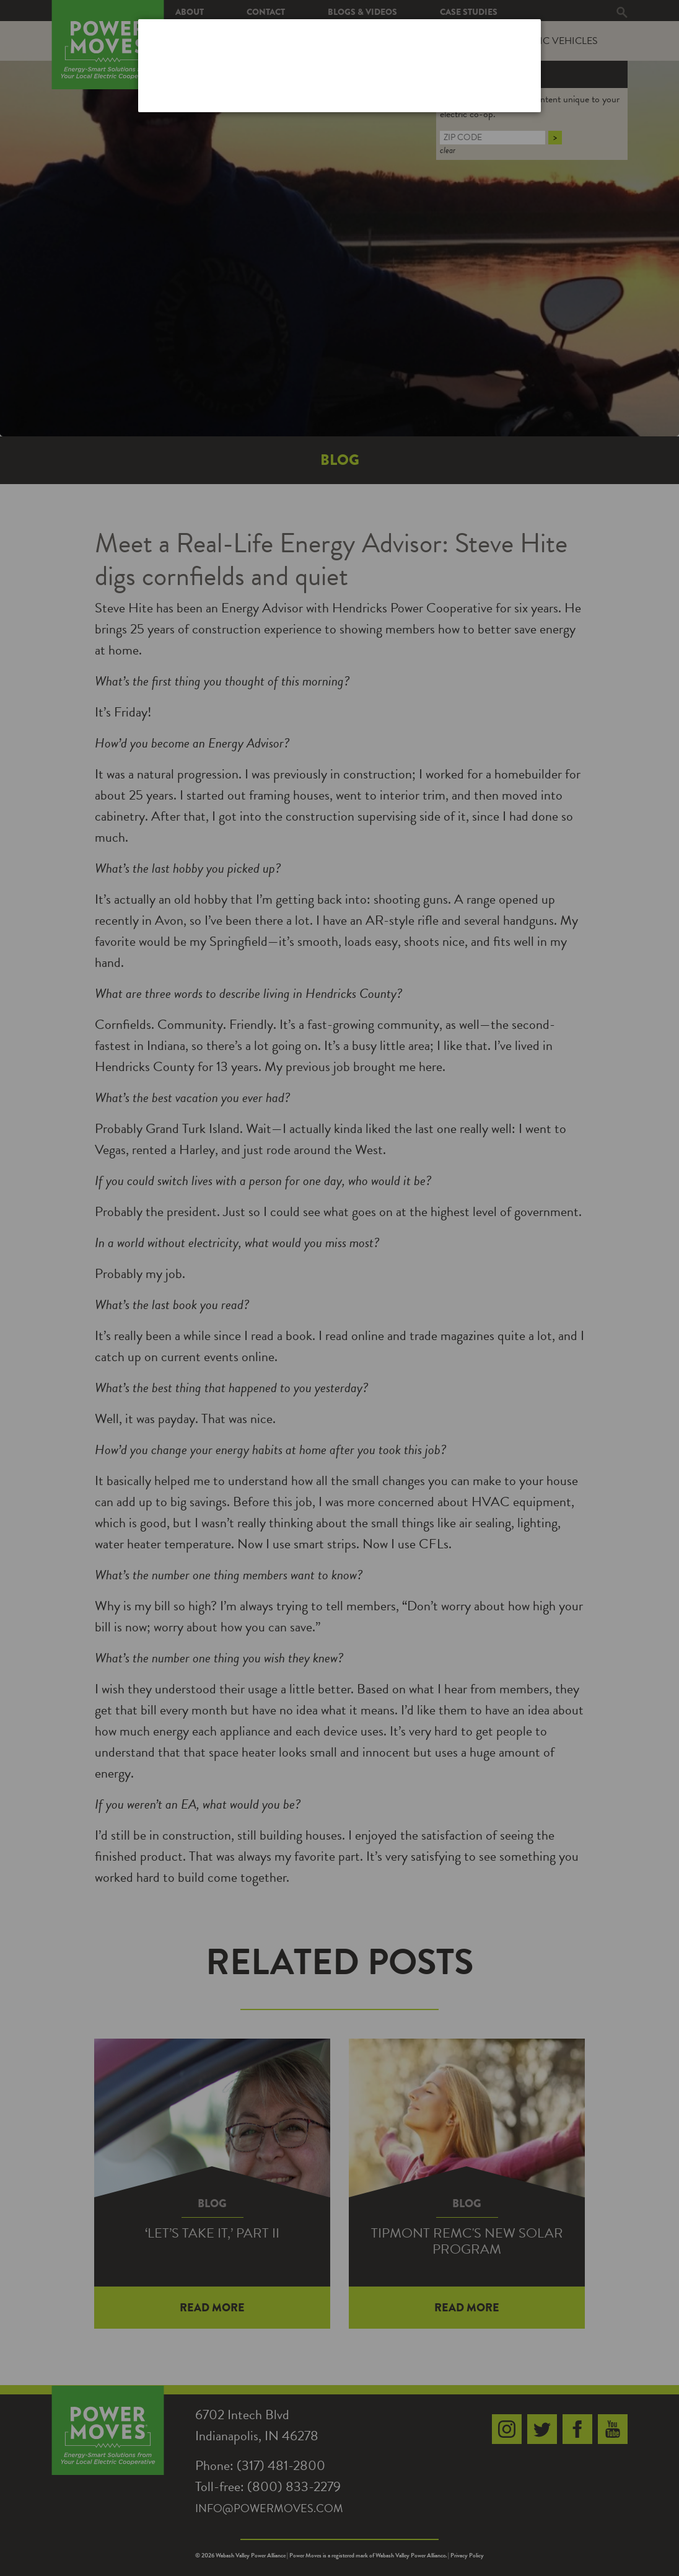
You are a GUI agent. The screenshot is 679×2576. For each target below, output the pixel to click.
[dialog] (339, 65)
